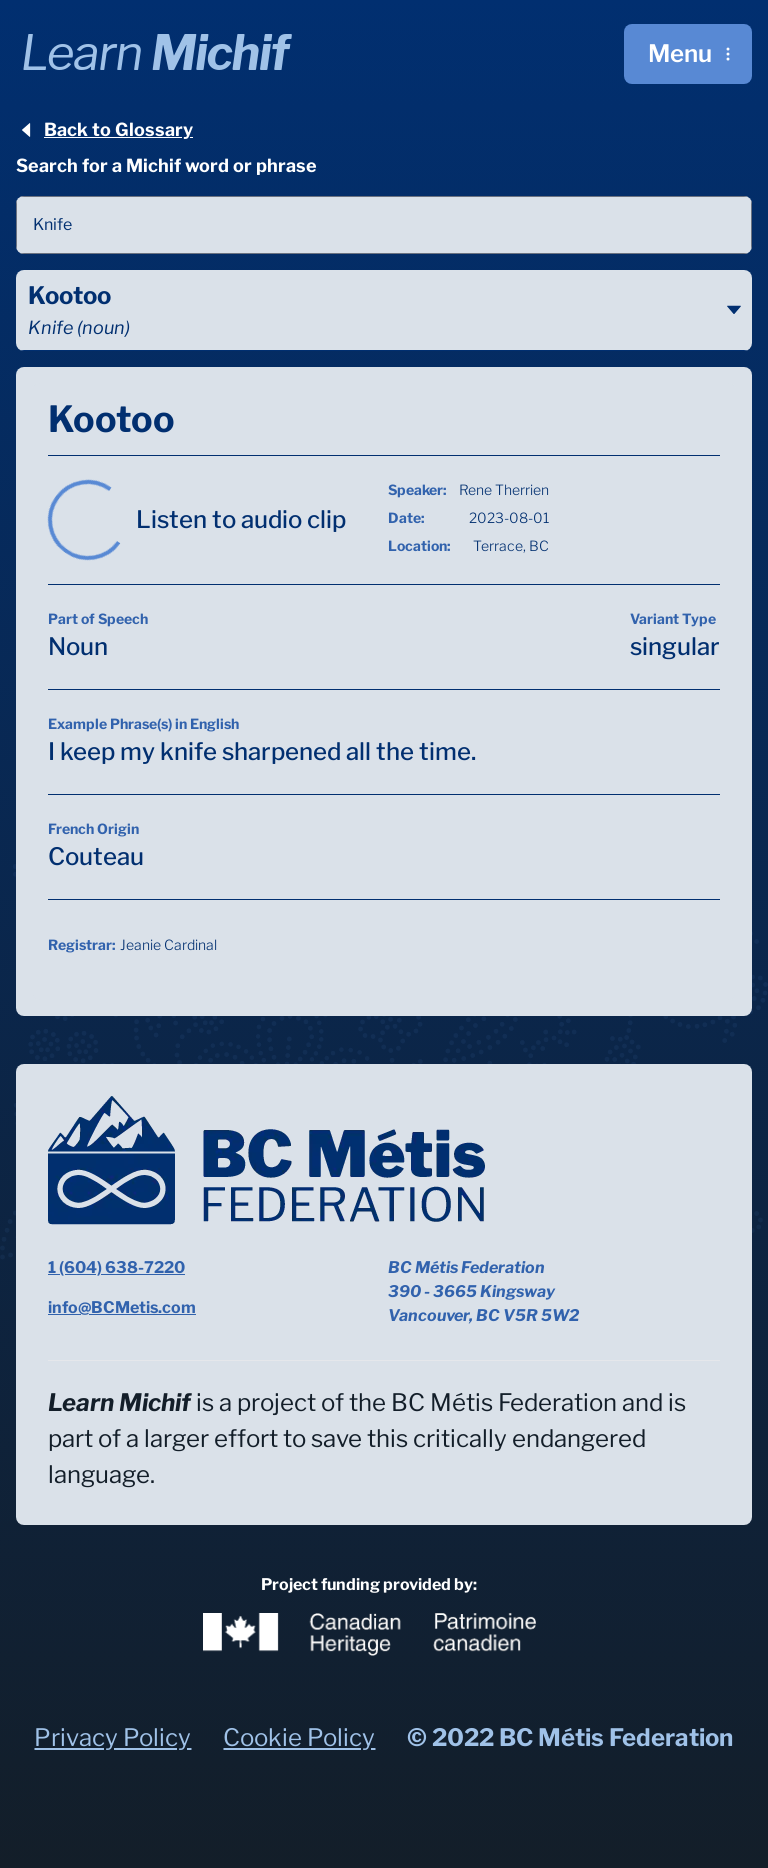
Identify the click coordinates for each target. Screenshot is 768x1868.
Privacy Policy (112, 1737)
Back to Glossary (104, 129)
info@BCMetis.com (122, 1307)
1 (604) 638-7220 (116, 1267)
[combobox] (384, 225)
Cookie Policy (299, 1737)
